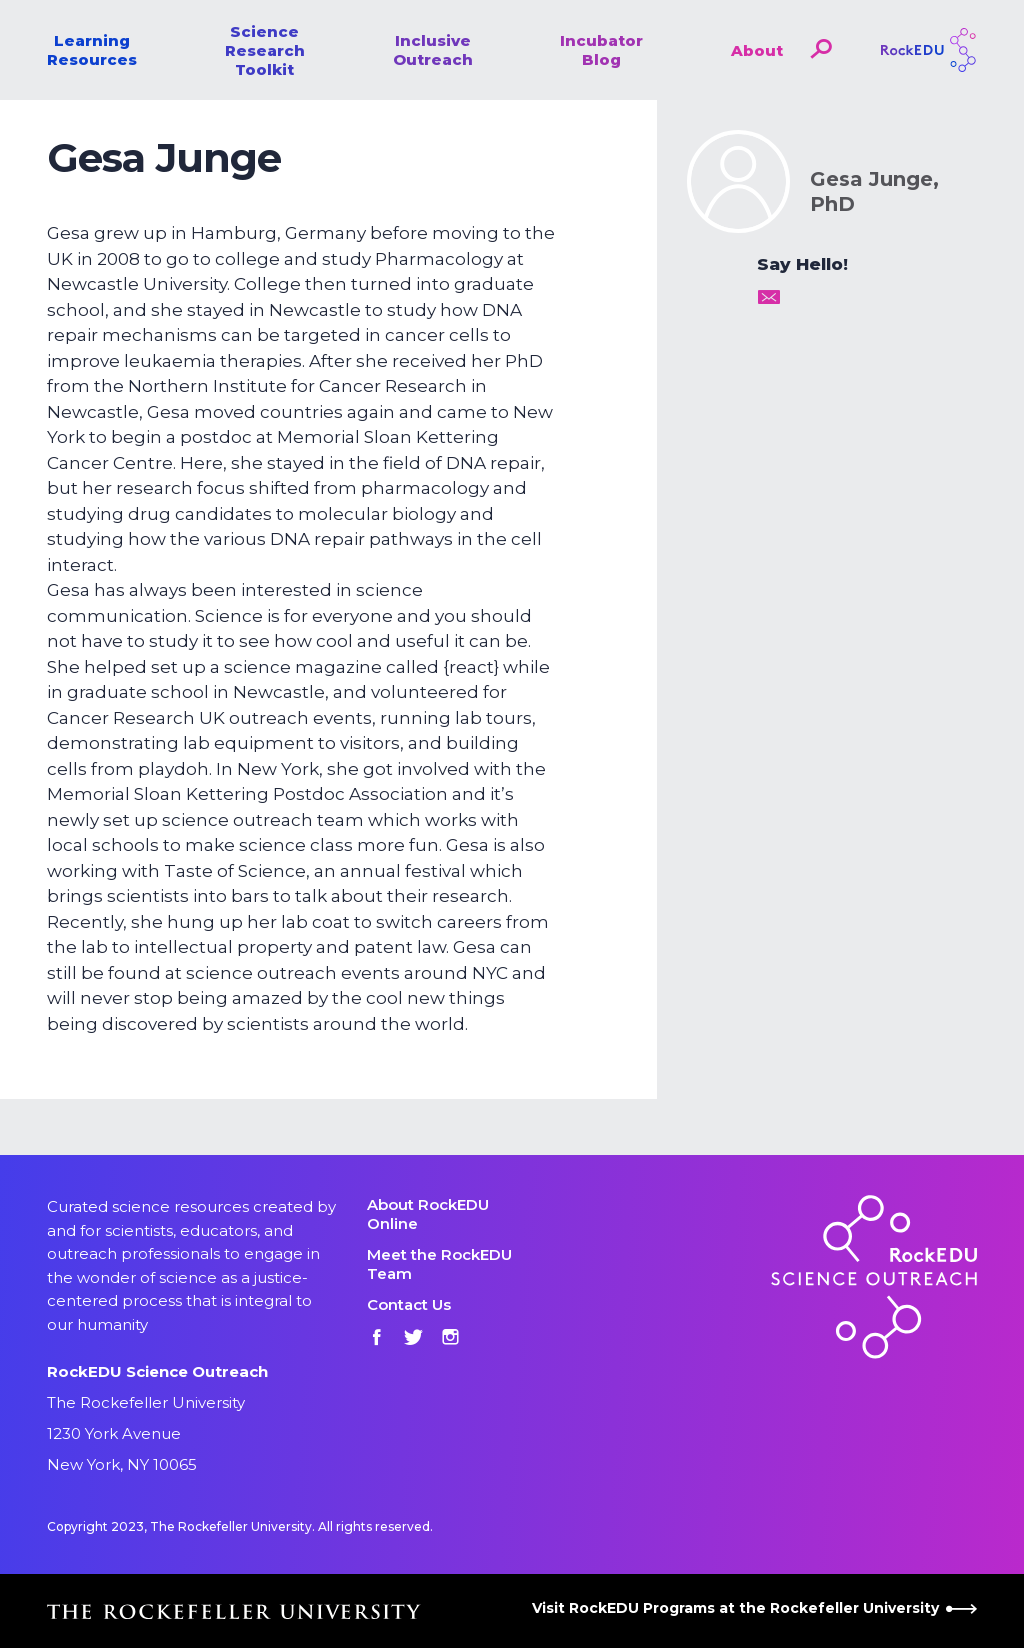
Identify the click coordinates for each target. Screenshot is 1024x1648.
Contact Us (409, 1304)
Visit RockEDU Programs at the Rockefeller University (754, 1608)
